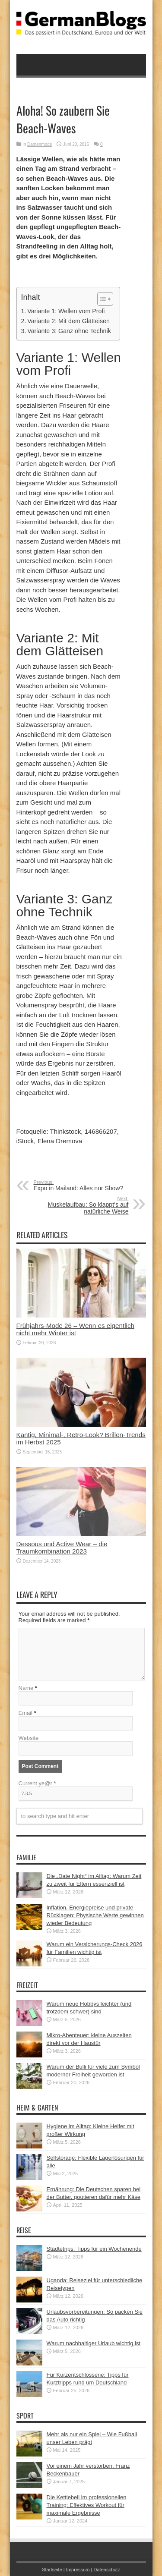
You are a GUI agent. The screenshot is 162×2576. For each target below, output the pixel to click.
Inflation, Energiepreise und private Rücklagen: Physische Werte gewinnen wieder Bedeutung (95, 1915)
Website (29, 1738)
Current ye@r (37, 1783)
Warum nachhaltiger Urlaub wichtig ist (94, 2343)
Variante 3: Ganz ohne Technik (69, 330)
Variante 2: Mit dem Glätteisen (68, 321)
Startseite (52, 2569)
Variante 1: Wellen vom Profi (66, 311)
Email (26, 1713)
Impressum (78, 2569)
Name (26, 1688)
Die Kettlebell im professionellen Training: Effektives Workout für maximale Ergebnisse (87, 2505)
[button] (101, 299)
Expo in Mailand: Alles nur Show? (87, 1185)
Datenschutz (106, 2569)
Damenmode (39, 144)
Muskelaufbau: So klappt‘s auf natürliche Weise (76, 1205)
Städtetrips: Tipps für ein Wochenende (94, 2249)
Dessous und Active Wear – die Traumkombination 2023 (62, 1547)
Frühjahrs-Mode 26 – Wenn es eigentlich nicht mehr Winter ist (75, 1329)
